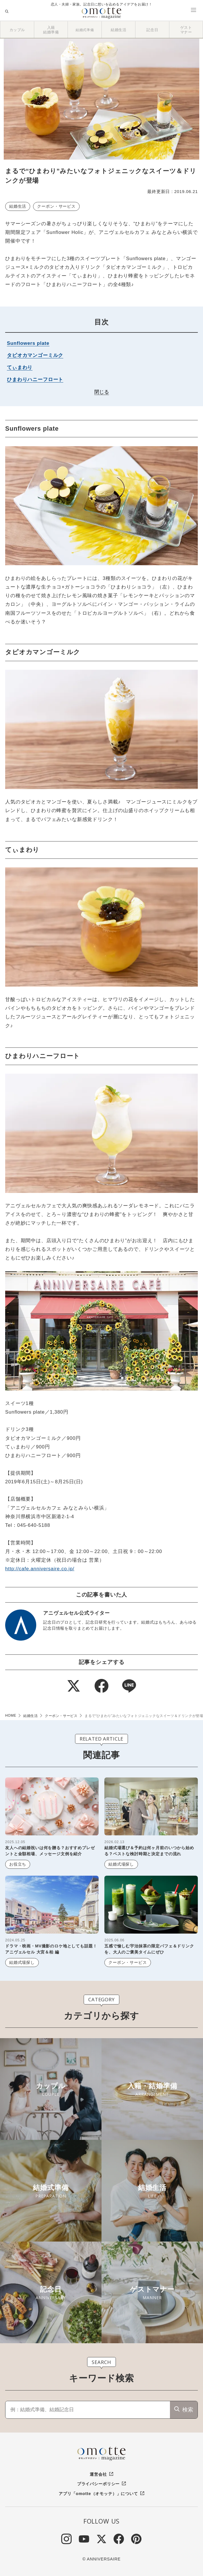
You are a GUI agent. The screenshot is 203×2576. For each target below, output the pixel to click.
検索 (187, 2410)
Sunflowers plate (28, 343)
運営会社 (98, 2474)
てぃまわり (19, 367)
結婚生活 (17, 206)
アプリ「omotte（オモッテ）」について (98, 2493)
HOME (10, 1715)
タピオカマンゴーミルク (35, 355)
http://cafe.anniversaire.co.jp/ (39, 1568)
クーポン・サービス (56, 206)
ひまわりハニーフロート (35, 379)
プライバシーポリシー (98, 2484)
